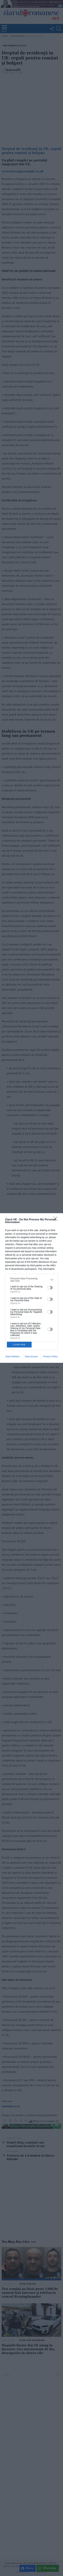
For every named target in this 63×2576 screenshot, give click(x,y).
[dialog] (31, 1288)
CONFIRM (19, 1344)
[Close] (56, 1220)
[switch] (50, 1287)
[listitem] (31, 1279)
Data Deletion (12, 1356)
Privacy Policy (50, 1356)
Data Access (31, 1356)
